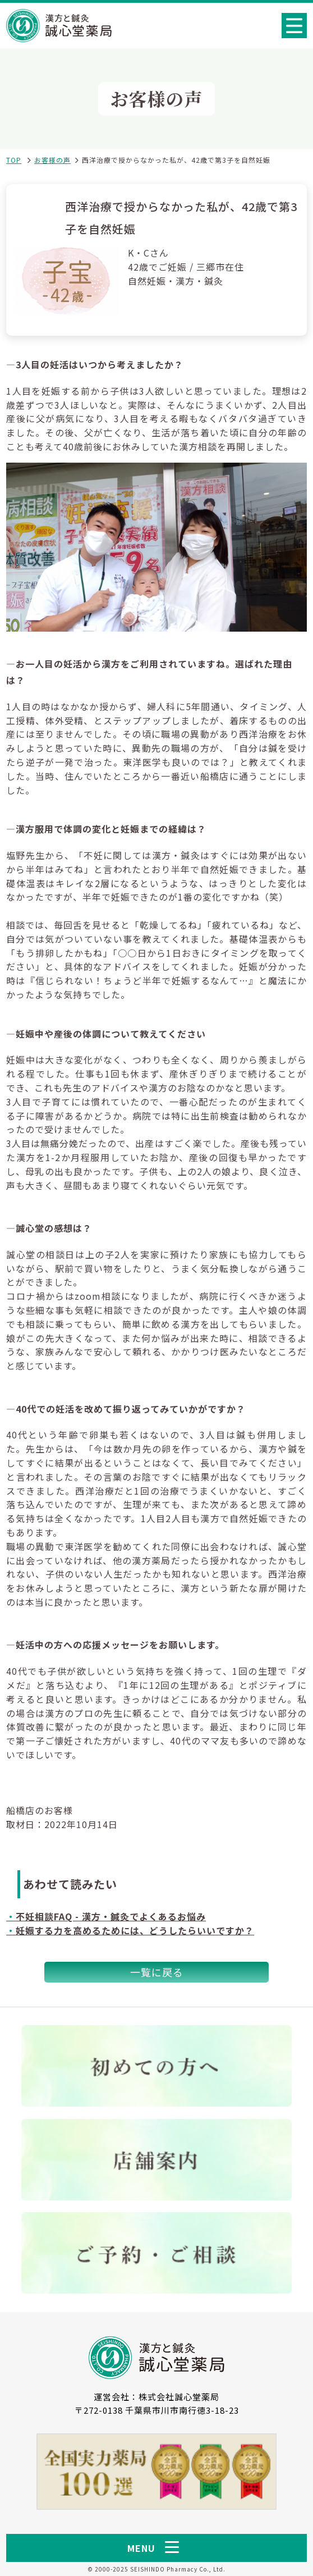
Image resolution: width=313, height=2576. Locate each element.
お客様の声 (52, 160)
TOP (13, 160)
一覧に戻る (156, 1972)
